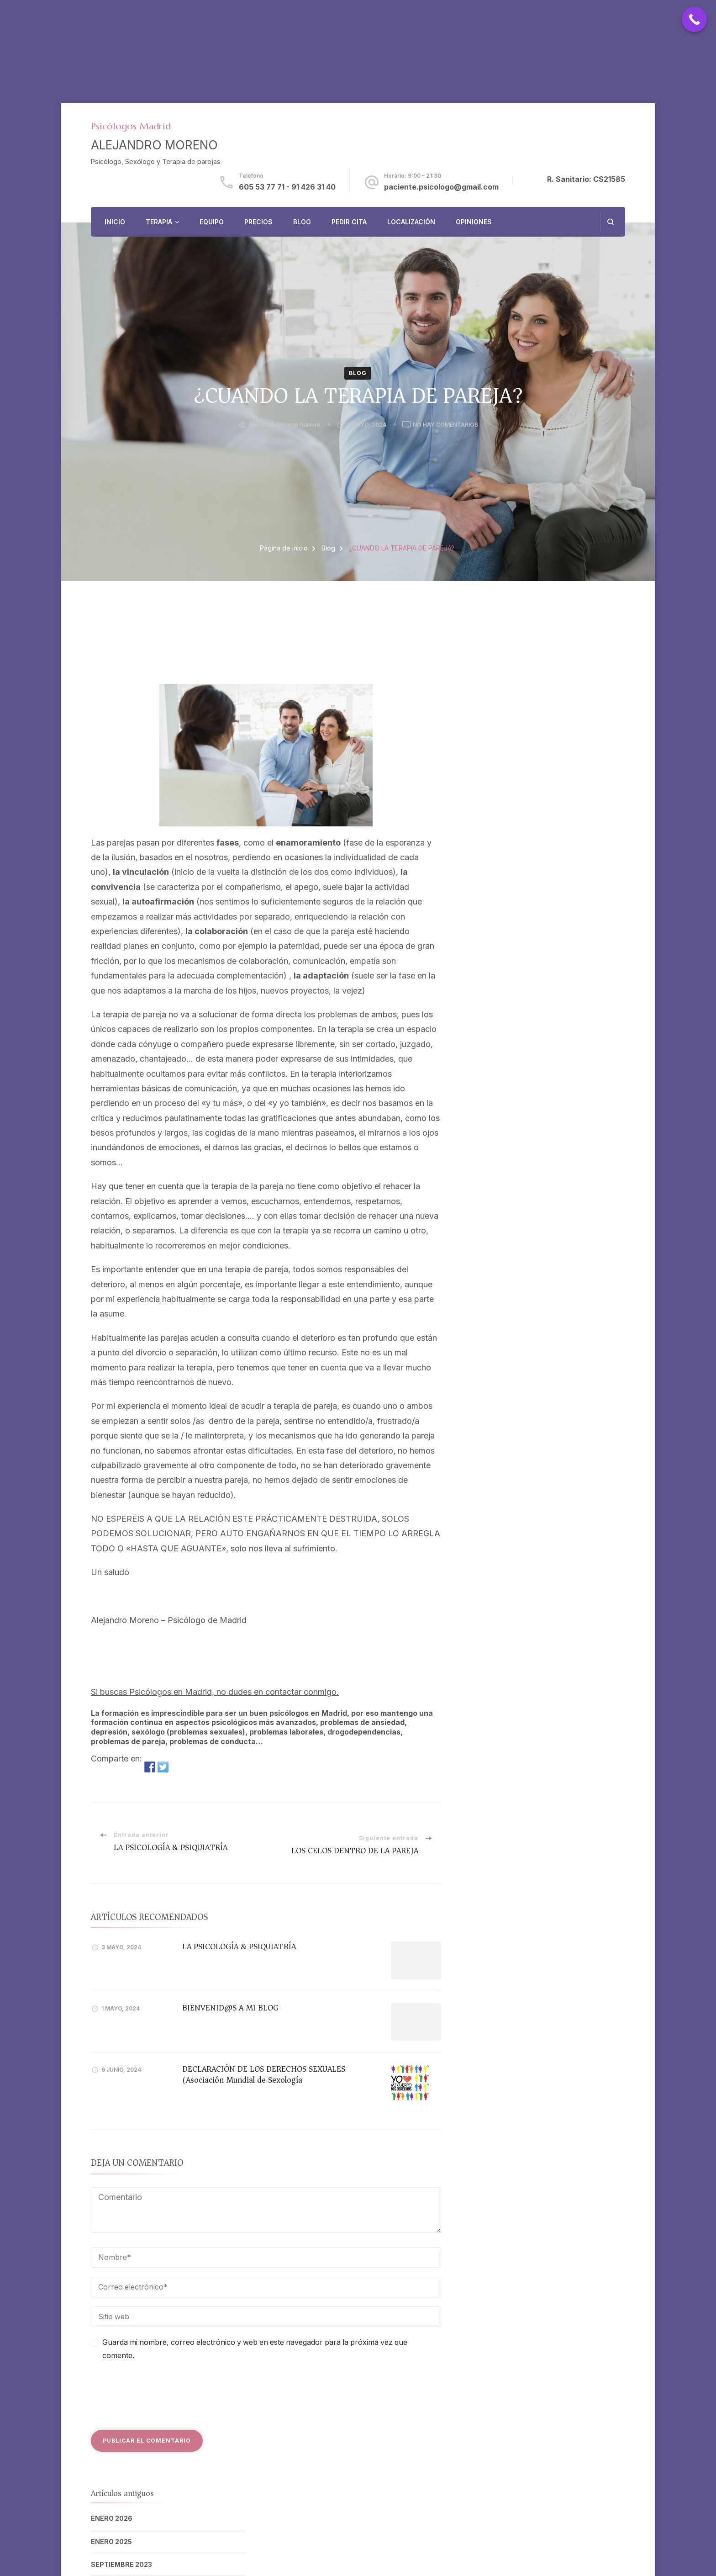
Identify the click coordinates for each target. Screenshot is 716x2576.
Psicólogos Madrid (131, 126)
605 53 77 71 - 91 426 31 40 (287, 187)
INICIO (115, 222)
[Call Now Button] (694, 19)
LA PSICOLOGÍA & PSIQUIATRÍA (239, 1946)
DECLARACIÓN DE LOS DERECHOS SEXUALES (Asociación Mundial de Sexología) (263, 2074)
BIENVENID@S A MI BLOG (230, 2007)
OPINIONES (474, 222)
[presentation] (160, 2394)
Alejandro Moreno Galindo (284, 424)
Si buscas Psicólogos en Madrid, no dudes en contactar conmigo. (215, 1692)
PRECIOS (258, 222)
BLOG (302, 222)
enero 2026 (111, 2518)
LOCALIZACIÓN (411, 222)
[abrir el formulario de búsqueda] (610, 222)
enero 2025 (111, 2541)
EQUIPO (212, 222)
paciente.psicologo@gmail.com (441, 187)
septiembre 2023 (121, 2564)
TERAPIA (159, 222)
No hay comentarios (445, 425)
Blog (358, 373)
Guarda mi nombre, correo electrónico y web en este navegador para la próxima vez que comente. (254, 2349)
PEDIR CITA (349, 222)
